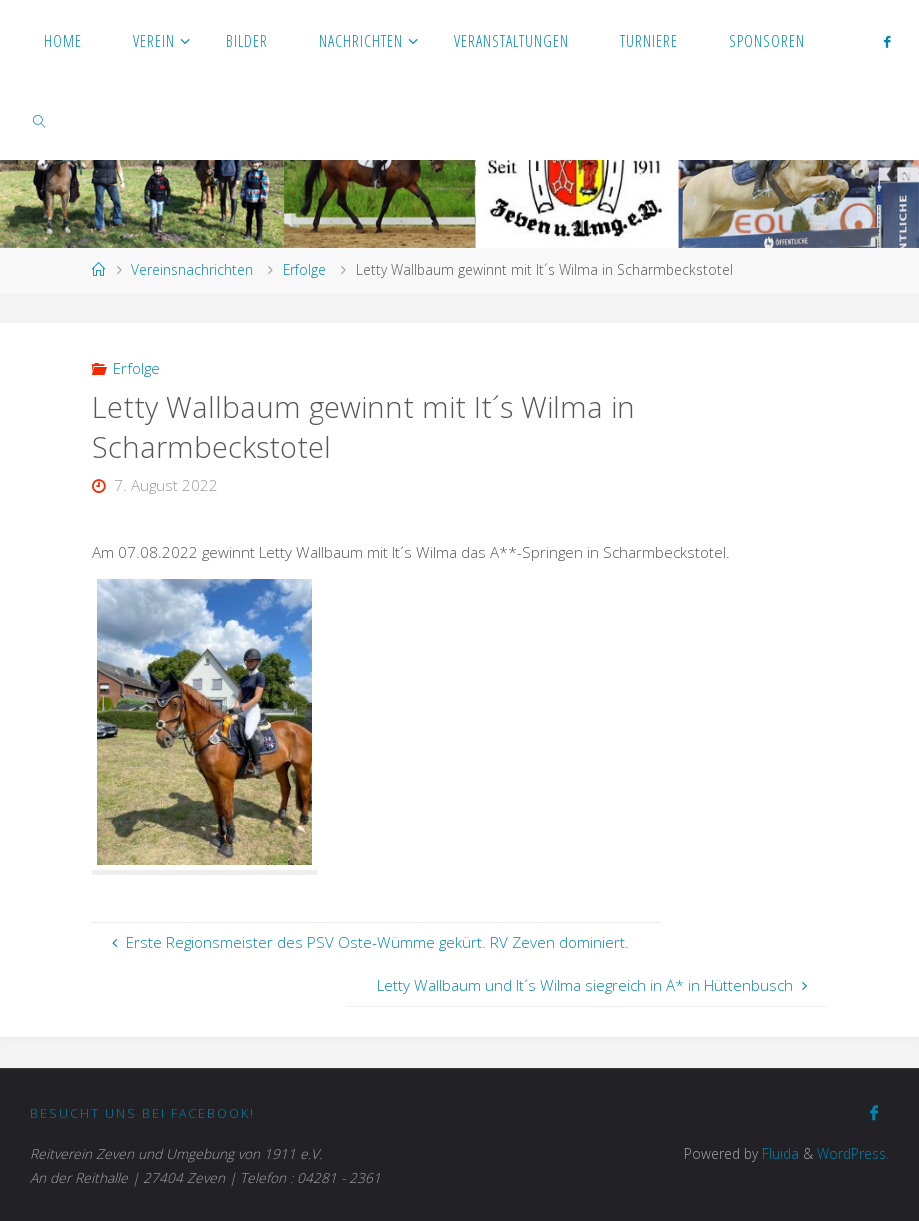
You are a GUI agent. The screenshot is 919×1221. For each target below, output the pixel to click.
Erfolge (304, 269)
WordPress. (853, 1153)
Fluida (778, 1153)
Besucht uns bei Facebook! (142, 1113)
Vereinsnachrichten (192, 269)
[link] (39, 120)
